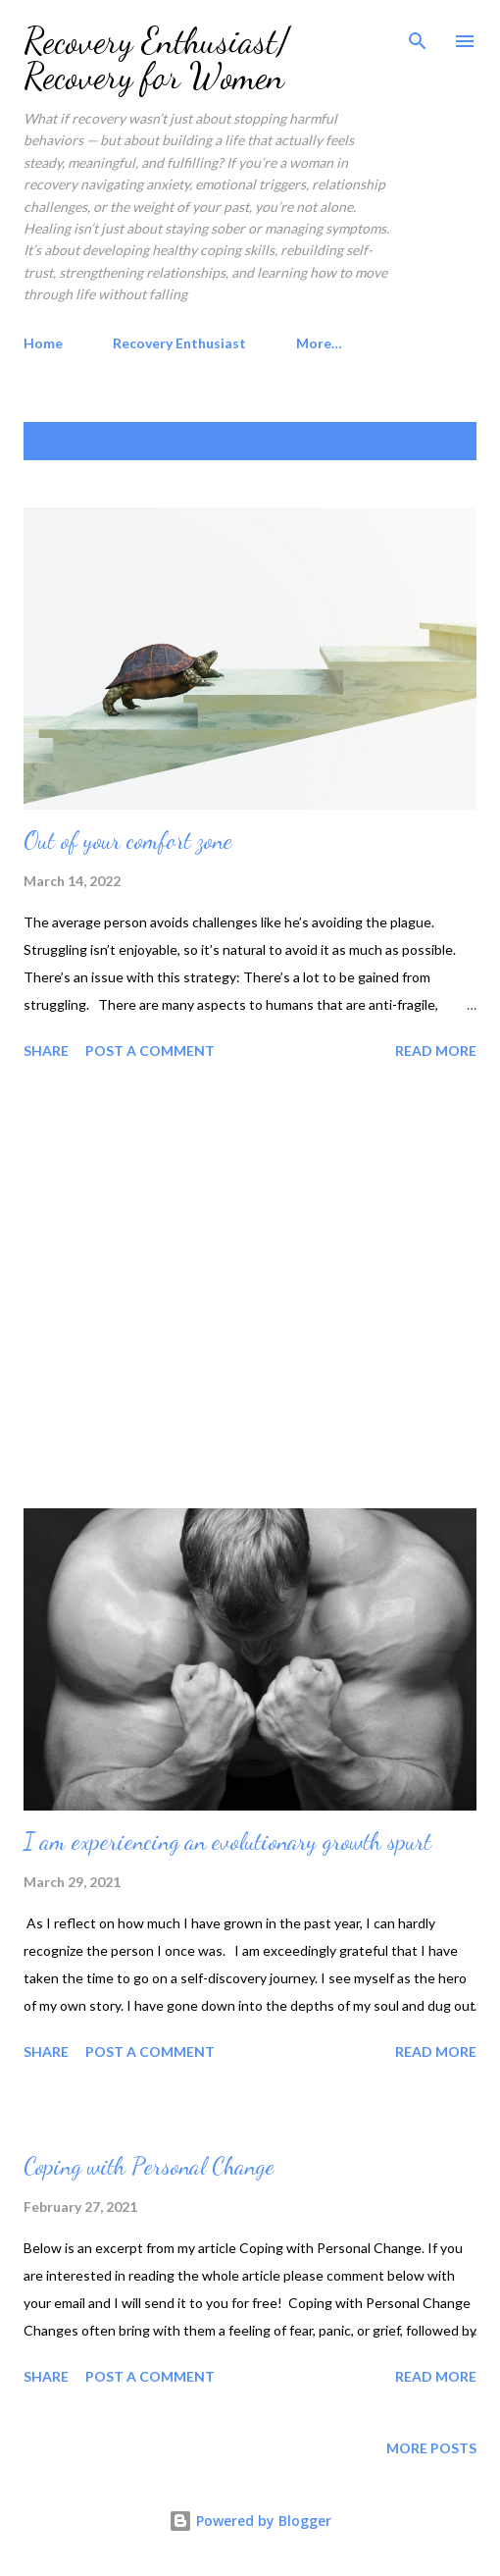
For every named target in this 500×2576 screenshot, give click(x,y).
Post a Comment (150, 1050)
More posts (431, 2448)
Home (43, 343)
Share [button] (46, 1050)
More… (319, 343)
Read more (435, 1050)
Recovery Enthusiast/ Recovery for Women (156, 58)
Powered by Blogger (250, 2520)
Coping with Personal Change (149, 2166)
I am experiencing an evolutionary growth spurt (227, 1841)
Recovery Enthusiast (179, 343)
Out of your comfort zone (128, 840)
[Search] (417, 35)
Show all (425, 441)
